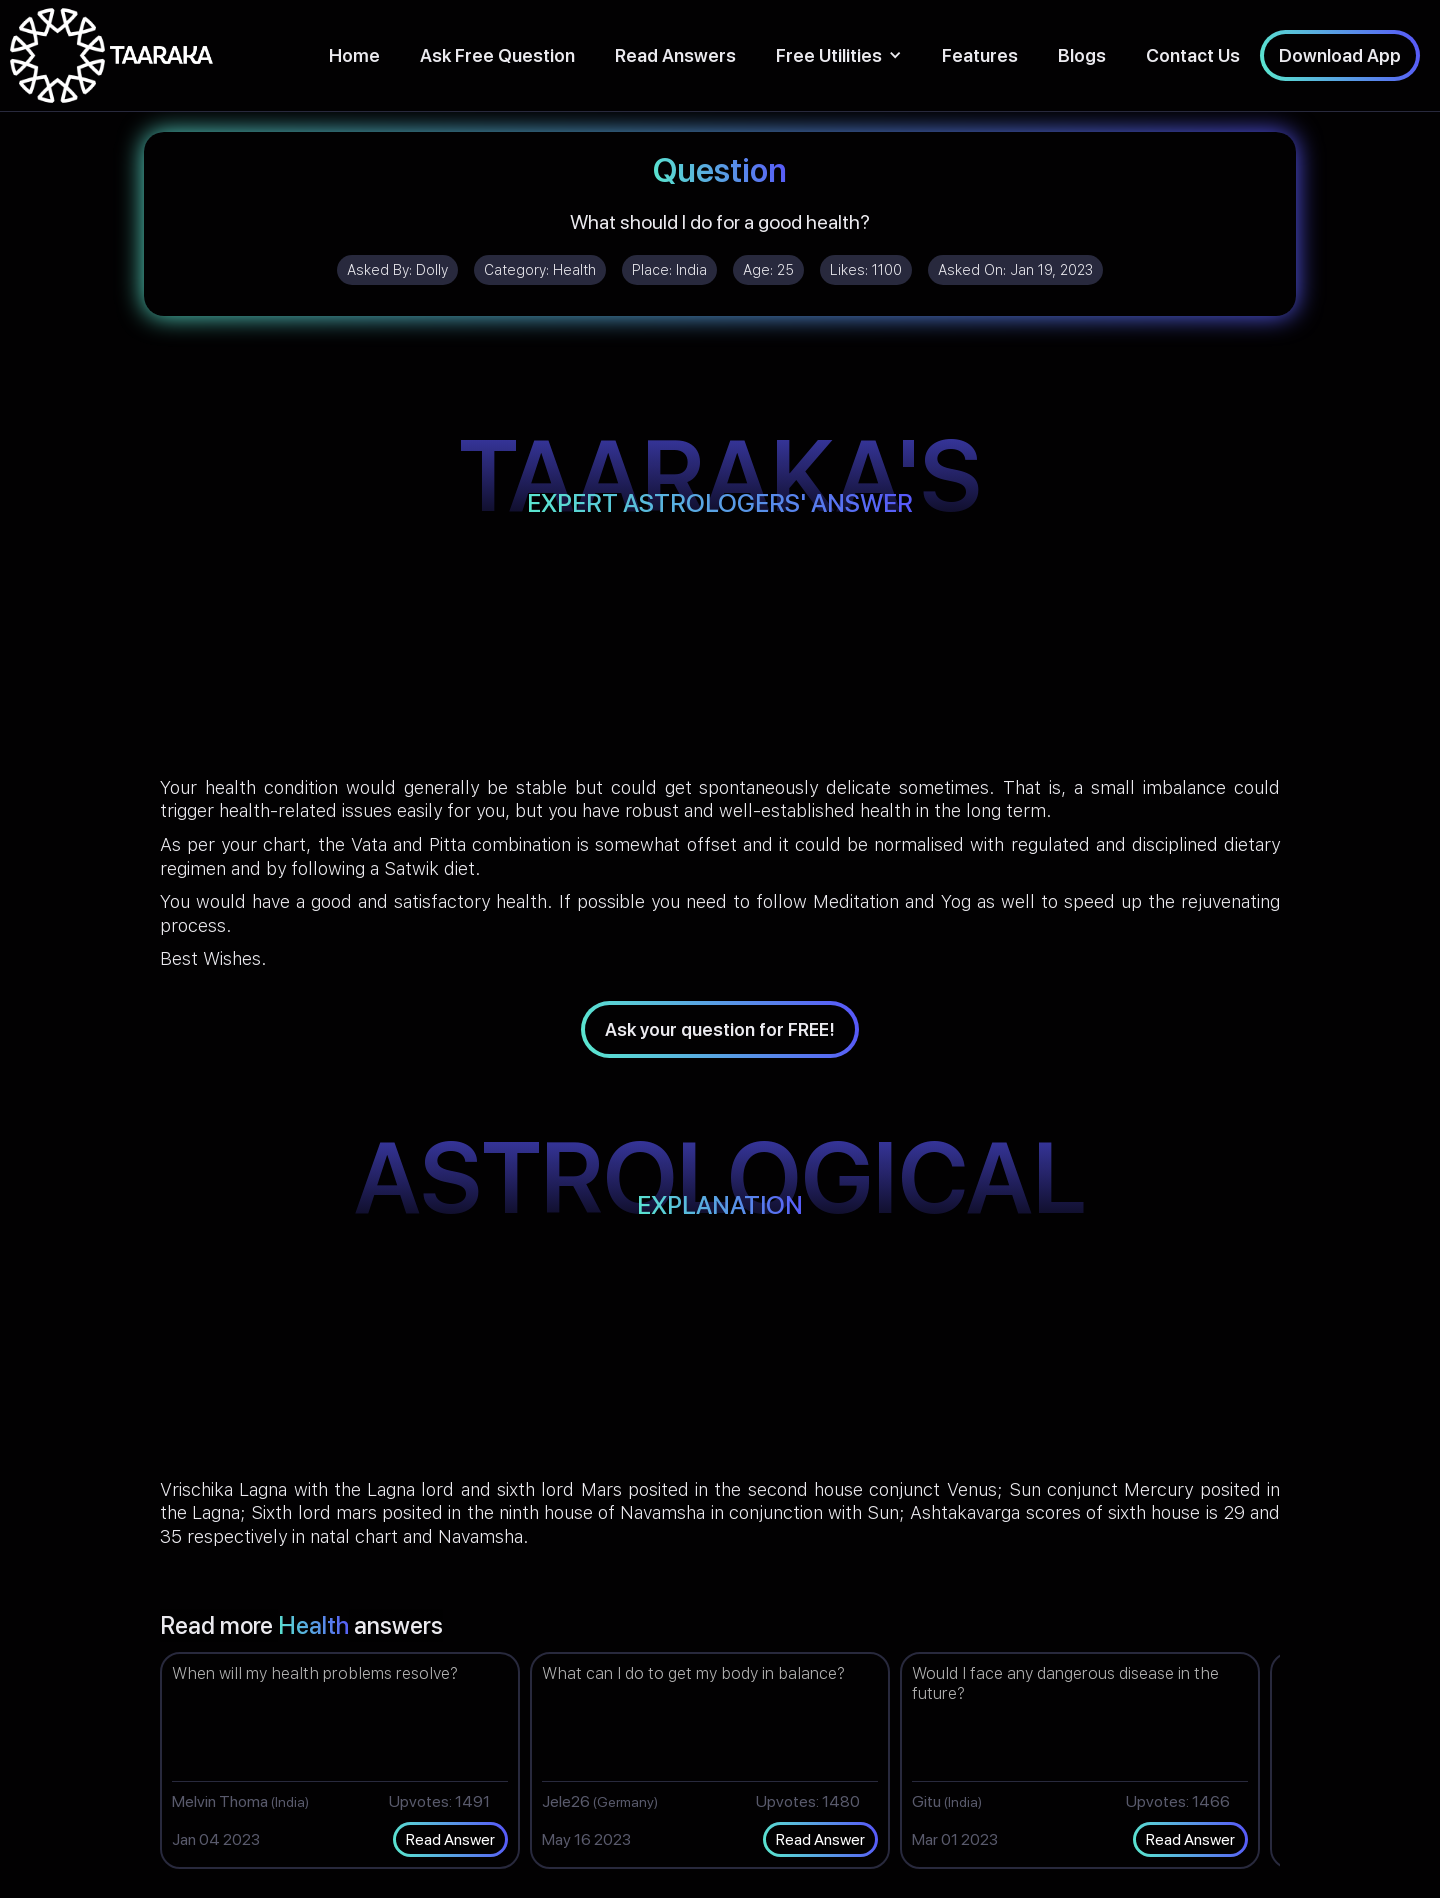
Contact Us (1193, 55)
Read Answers (675, 55)
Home (354, 55)
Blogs (1082, 55)
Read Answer (450, 1839)
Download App (1340, 55)
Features (980, 55)
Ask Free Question (497, 55)
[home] (111, 55)
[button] (839, 55)
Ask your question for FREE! (720, 1029)
